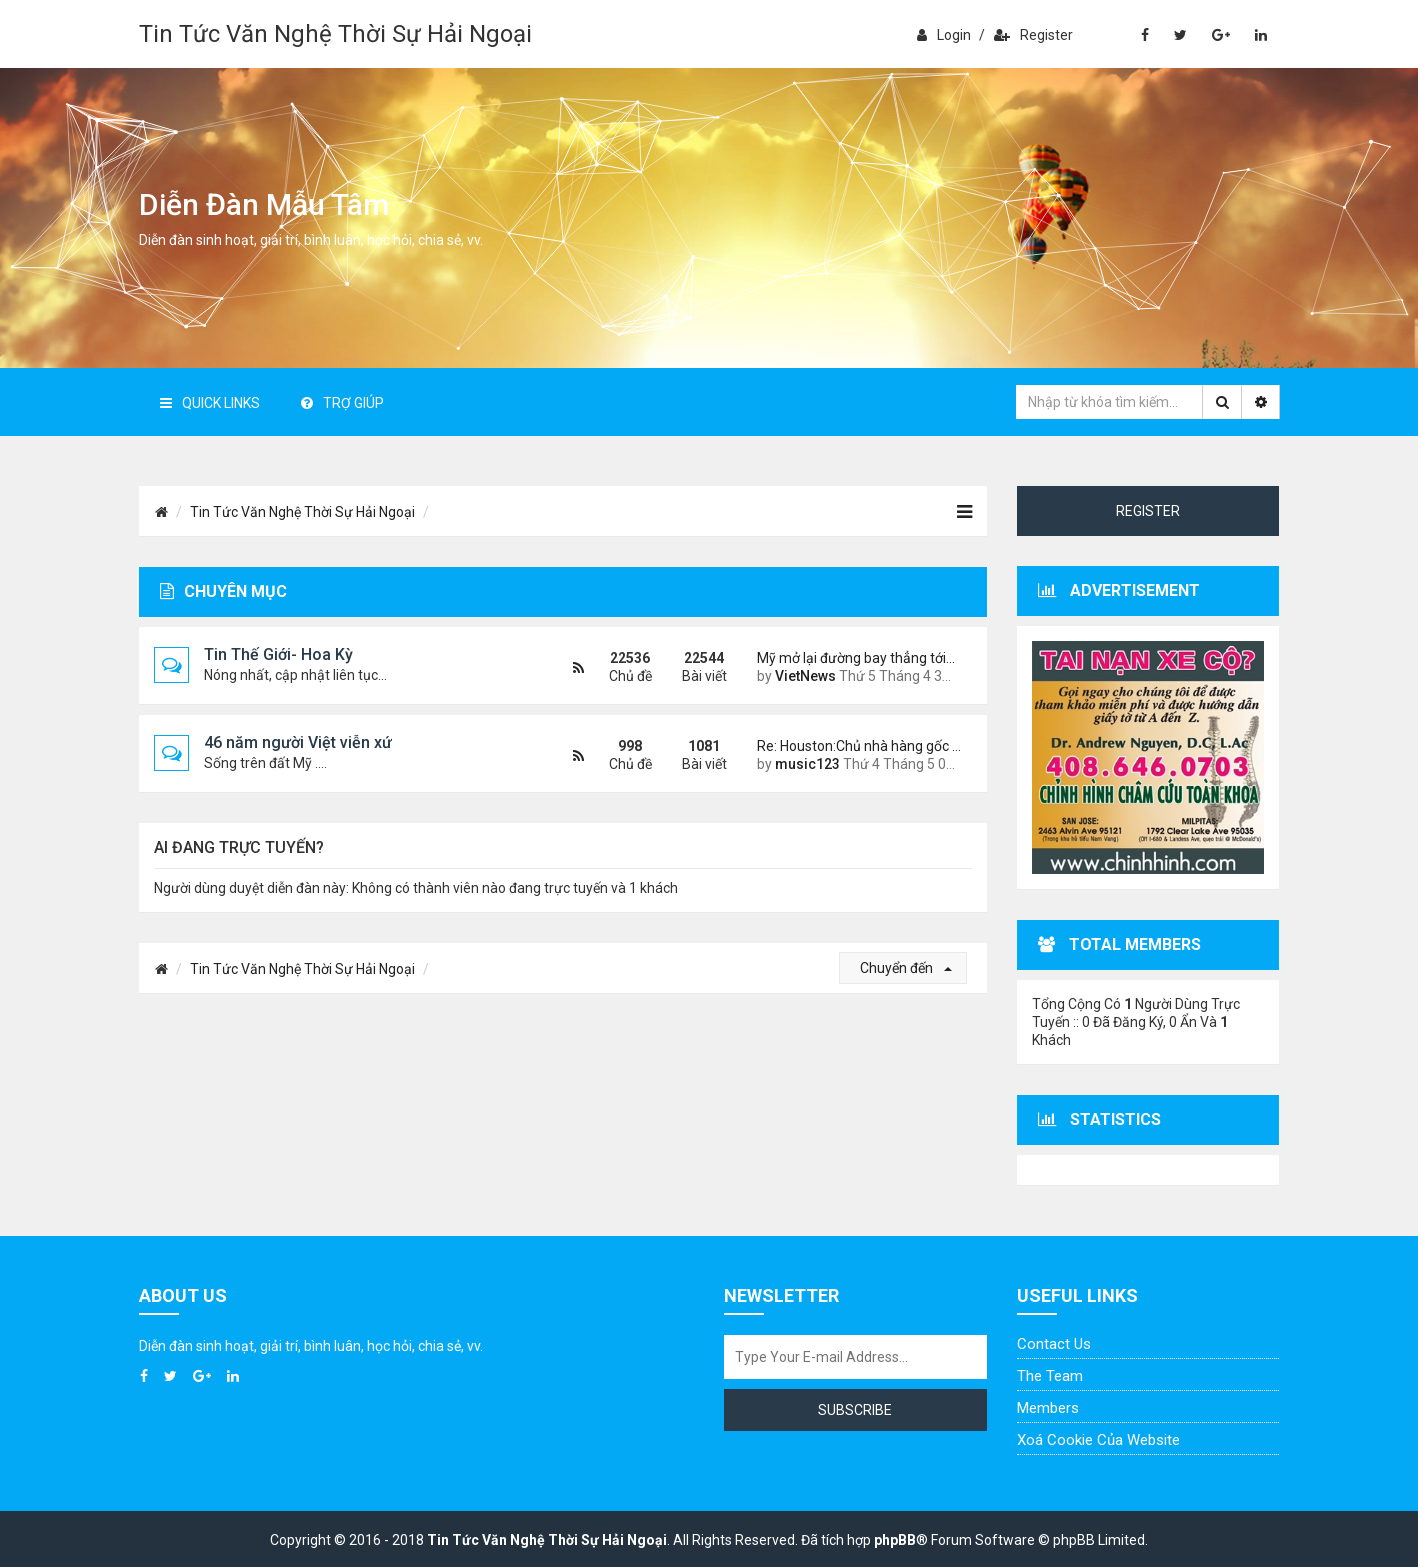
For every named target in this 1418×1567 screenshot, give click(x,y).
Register (1033, 35)
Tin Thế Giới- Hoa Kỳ (278, 654)
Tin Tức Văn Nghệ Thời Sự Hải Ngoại (335, 34)
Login (944, 35)
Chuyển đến (906, 968)
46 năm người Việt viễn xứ (298, 742)
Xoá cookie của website (1098, 1440)
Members (1048, 1408)
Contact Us (1054, 1344)
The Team (1050, 1376)
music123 (807, 764)
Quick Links (210, 403)
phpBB (895, 1540)
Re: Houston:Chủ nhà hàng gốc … (857, 746)
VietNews (805, 676)
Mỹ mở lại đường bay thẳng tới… (856, 658)
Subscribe (855, 1410)
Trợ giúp (342, 403)
